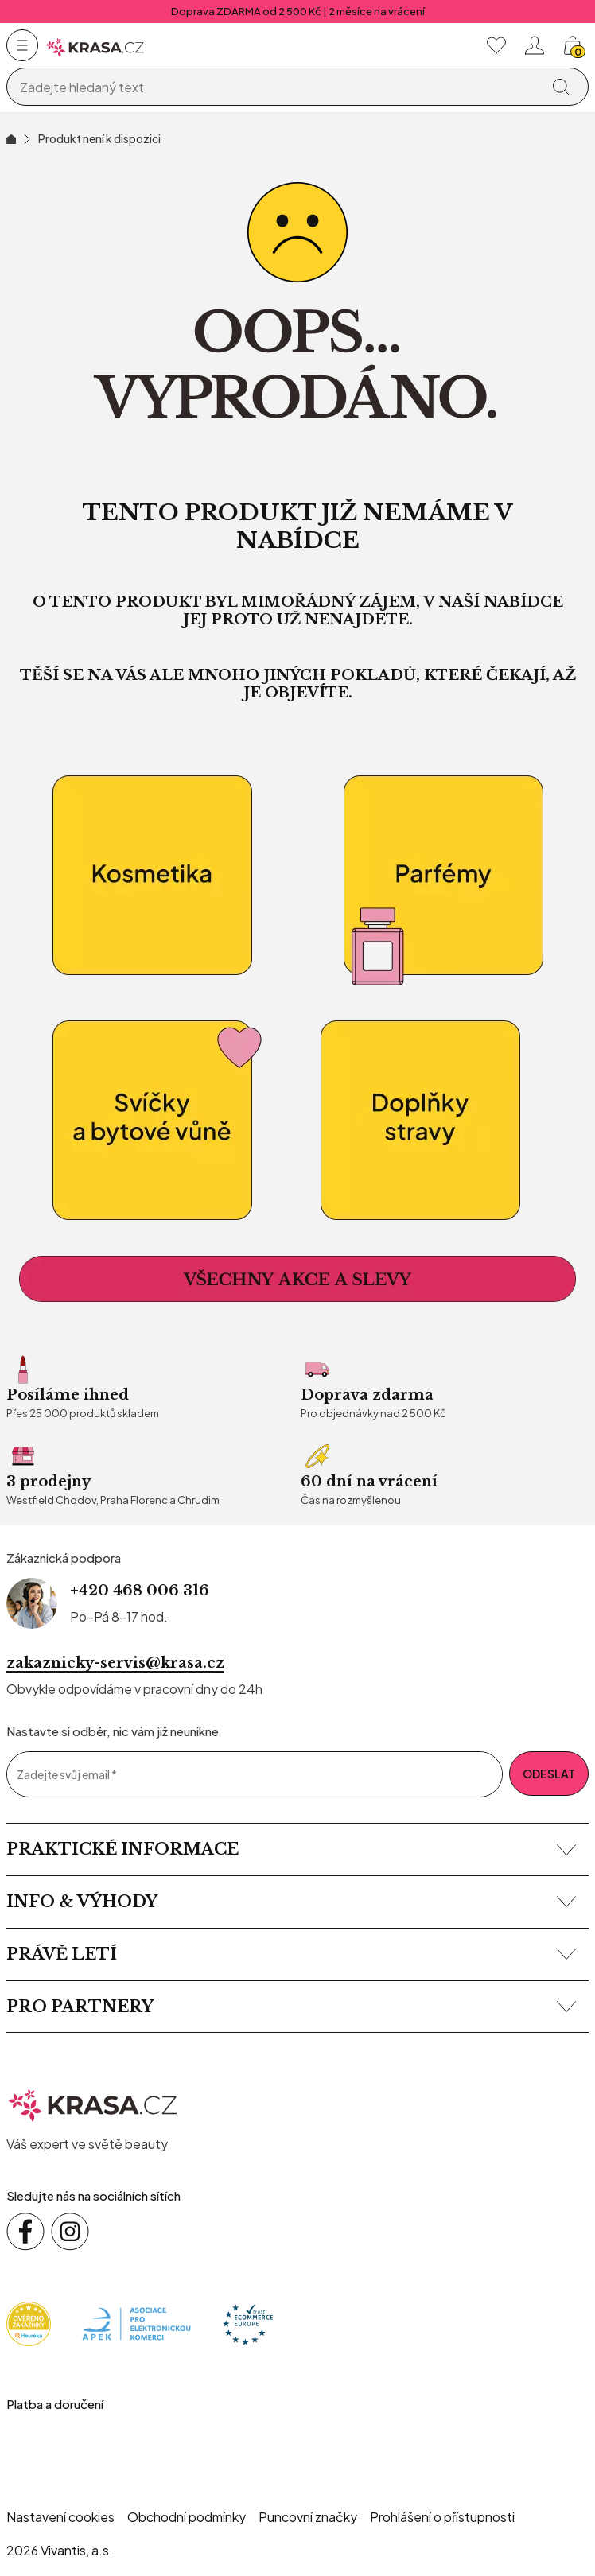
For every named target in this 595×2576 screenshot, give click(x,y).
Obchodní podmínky (186, 2516)
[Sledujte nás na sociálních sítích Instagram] (70, 2232)
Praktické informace (291, 1849)
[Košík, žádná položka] (573, 45)
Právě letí (291, 1954)
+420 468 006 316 (139, 1590)
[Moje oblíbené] (496, 45)
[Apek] (136, 2322)
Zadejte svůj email (67, 1774)
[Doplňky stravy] (443, 1120)
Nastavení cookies (60, 2516)
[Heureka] (28, 2322)
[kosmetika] (152, 875)
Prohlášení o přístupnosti (442, 2516)
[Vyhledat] (560, 86)
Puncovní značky (308, 2516)
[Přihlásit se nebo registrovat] (534, 45)
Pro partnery (291, 2006)
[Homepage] (95, 45)
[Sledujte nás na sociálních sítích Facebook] (25, 2232)
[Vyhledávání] (277, 87)
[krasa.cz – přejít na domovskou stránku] (93, 2103)
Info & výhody (291, 1901)
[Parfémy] (443, 875)
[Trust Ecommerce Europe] (248, 2322)
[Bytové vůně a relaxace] (152, 1120)
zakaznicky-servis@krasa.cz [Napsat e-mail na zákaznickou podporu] (115, 1663)
